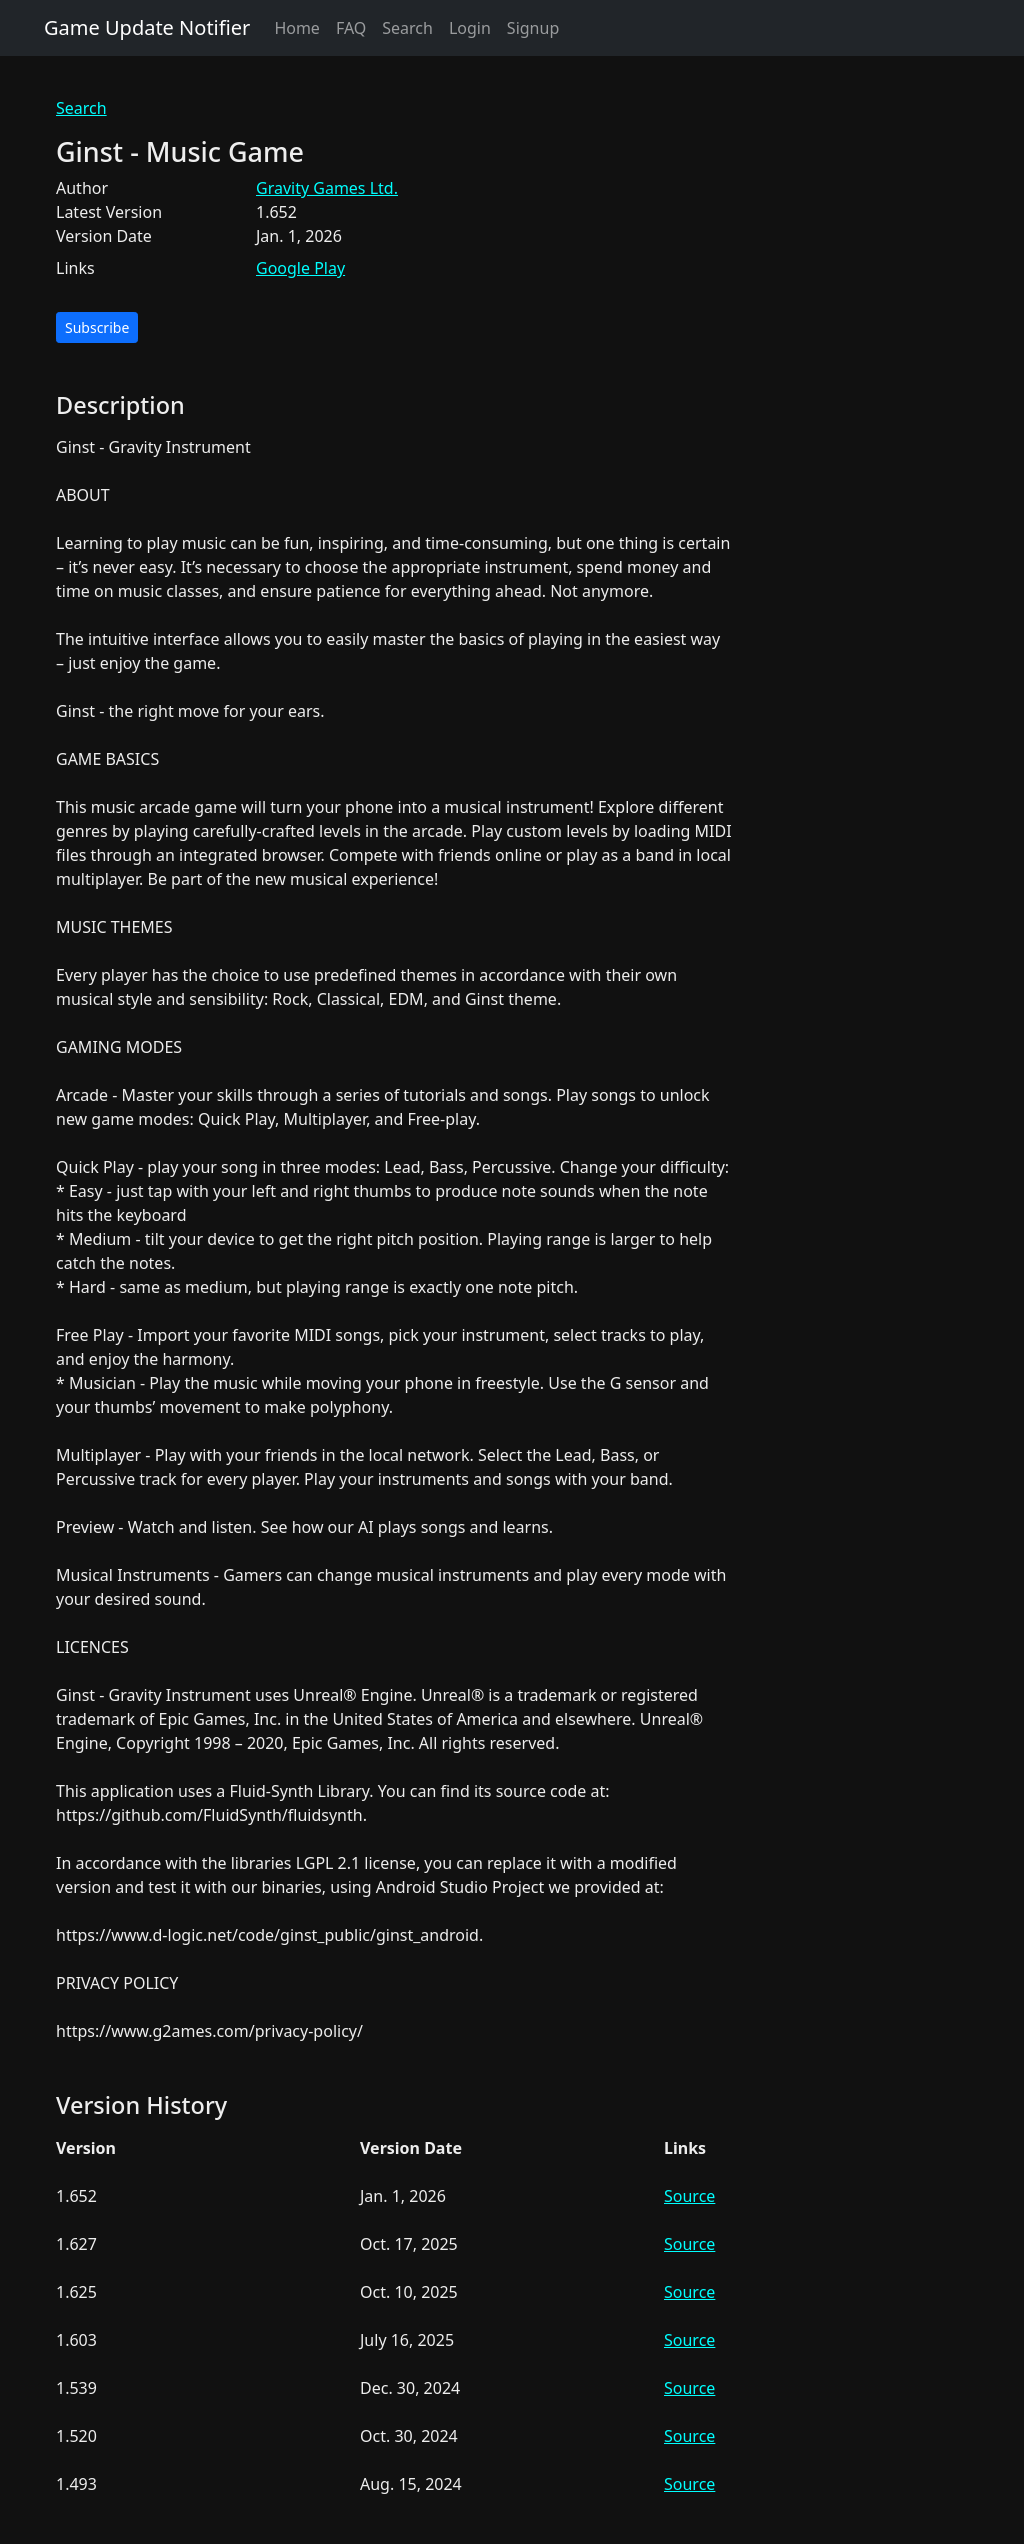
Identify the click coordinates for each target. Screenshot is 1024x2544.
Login (470, 28)
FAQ (351, 28)
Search (407, 28)
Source (689, 2196)
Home (297, 28)
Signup (533, 28)
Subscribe (97, 327)
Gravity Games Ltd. (327, 188)
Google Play (300, 268)
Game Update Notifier (147, 27)
